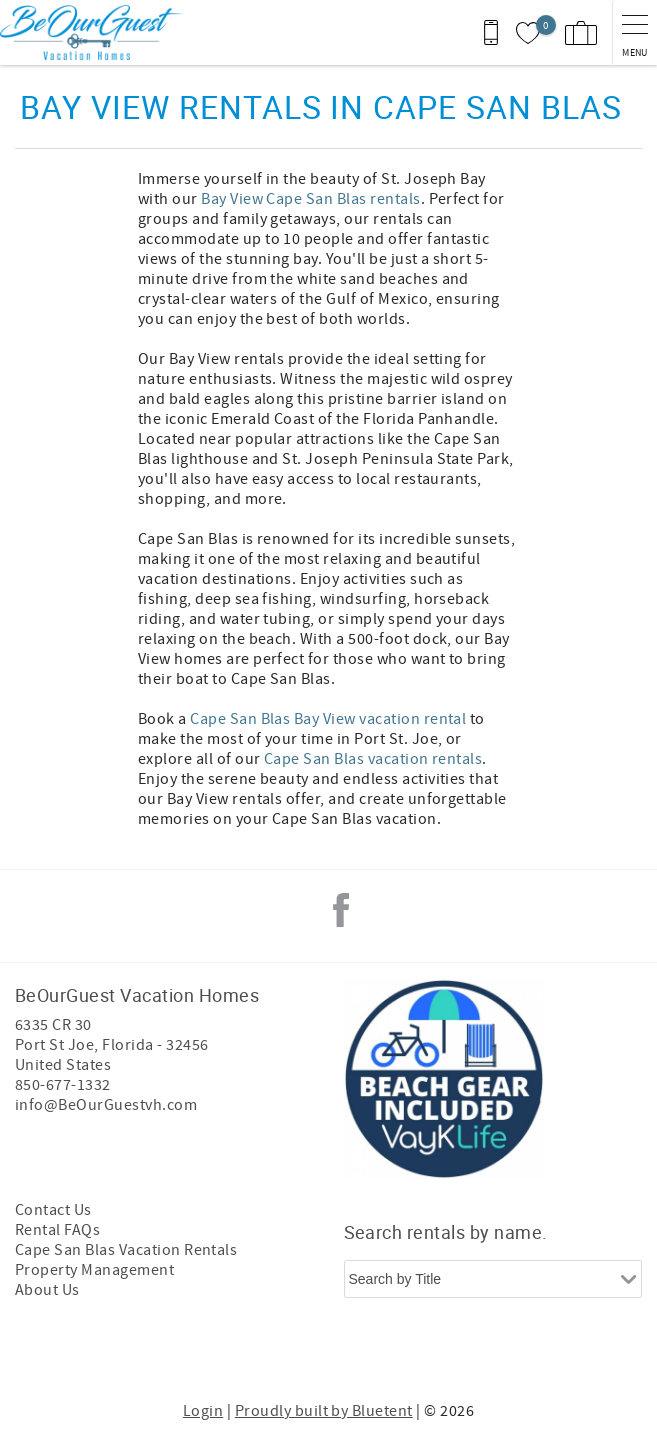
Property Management (94, 1270)
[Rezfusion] (403, 1354)
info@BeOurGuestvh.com (106, 1105)
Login (203, 1411)
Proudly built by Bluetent (324, 1411)
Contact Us (53, 1210)
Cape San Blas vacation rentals (373, 759)
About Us (47, 1290)
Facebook (341, 910)
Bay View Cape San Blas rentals (310, 199)
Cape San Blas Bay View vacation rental (328, 719)
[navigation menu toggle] (634, 32)
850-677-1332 (63, 1085)
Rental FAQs (57, 1230)
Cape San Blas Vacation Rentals (126, 1250)
